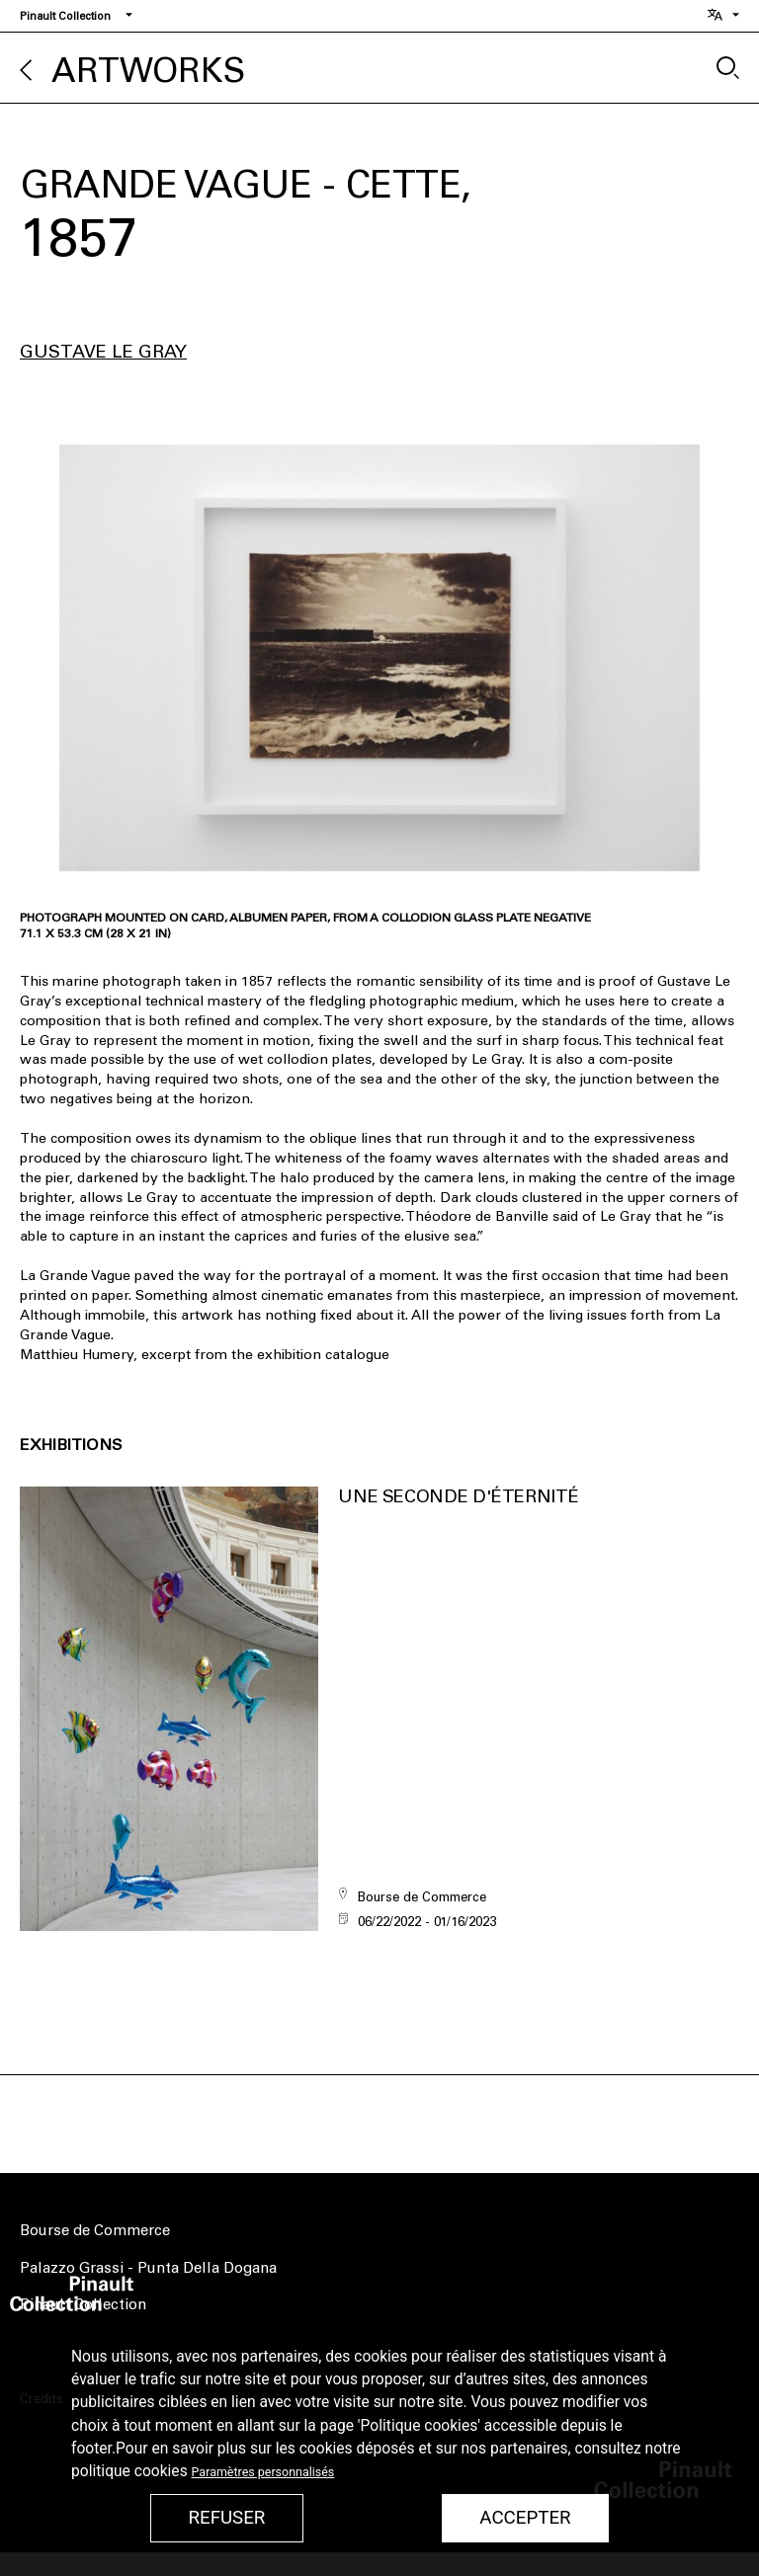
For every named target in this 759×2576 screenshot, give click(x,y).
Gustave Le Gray (103, 351)
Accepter (524, 2518)
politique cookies (129, 2471)
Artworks (148, 70)
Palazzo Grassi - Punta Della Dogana (148, 2268)
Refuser (226, 2518)
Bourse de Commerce (95, 2230)
